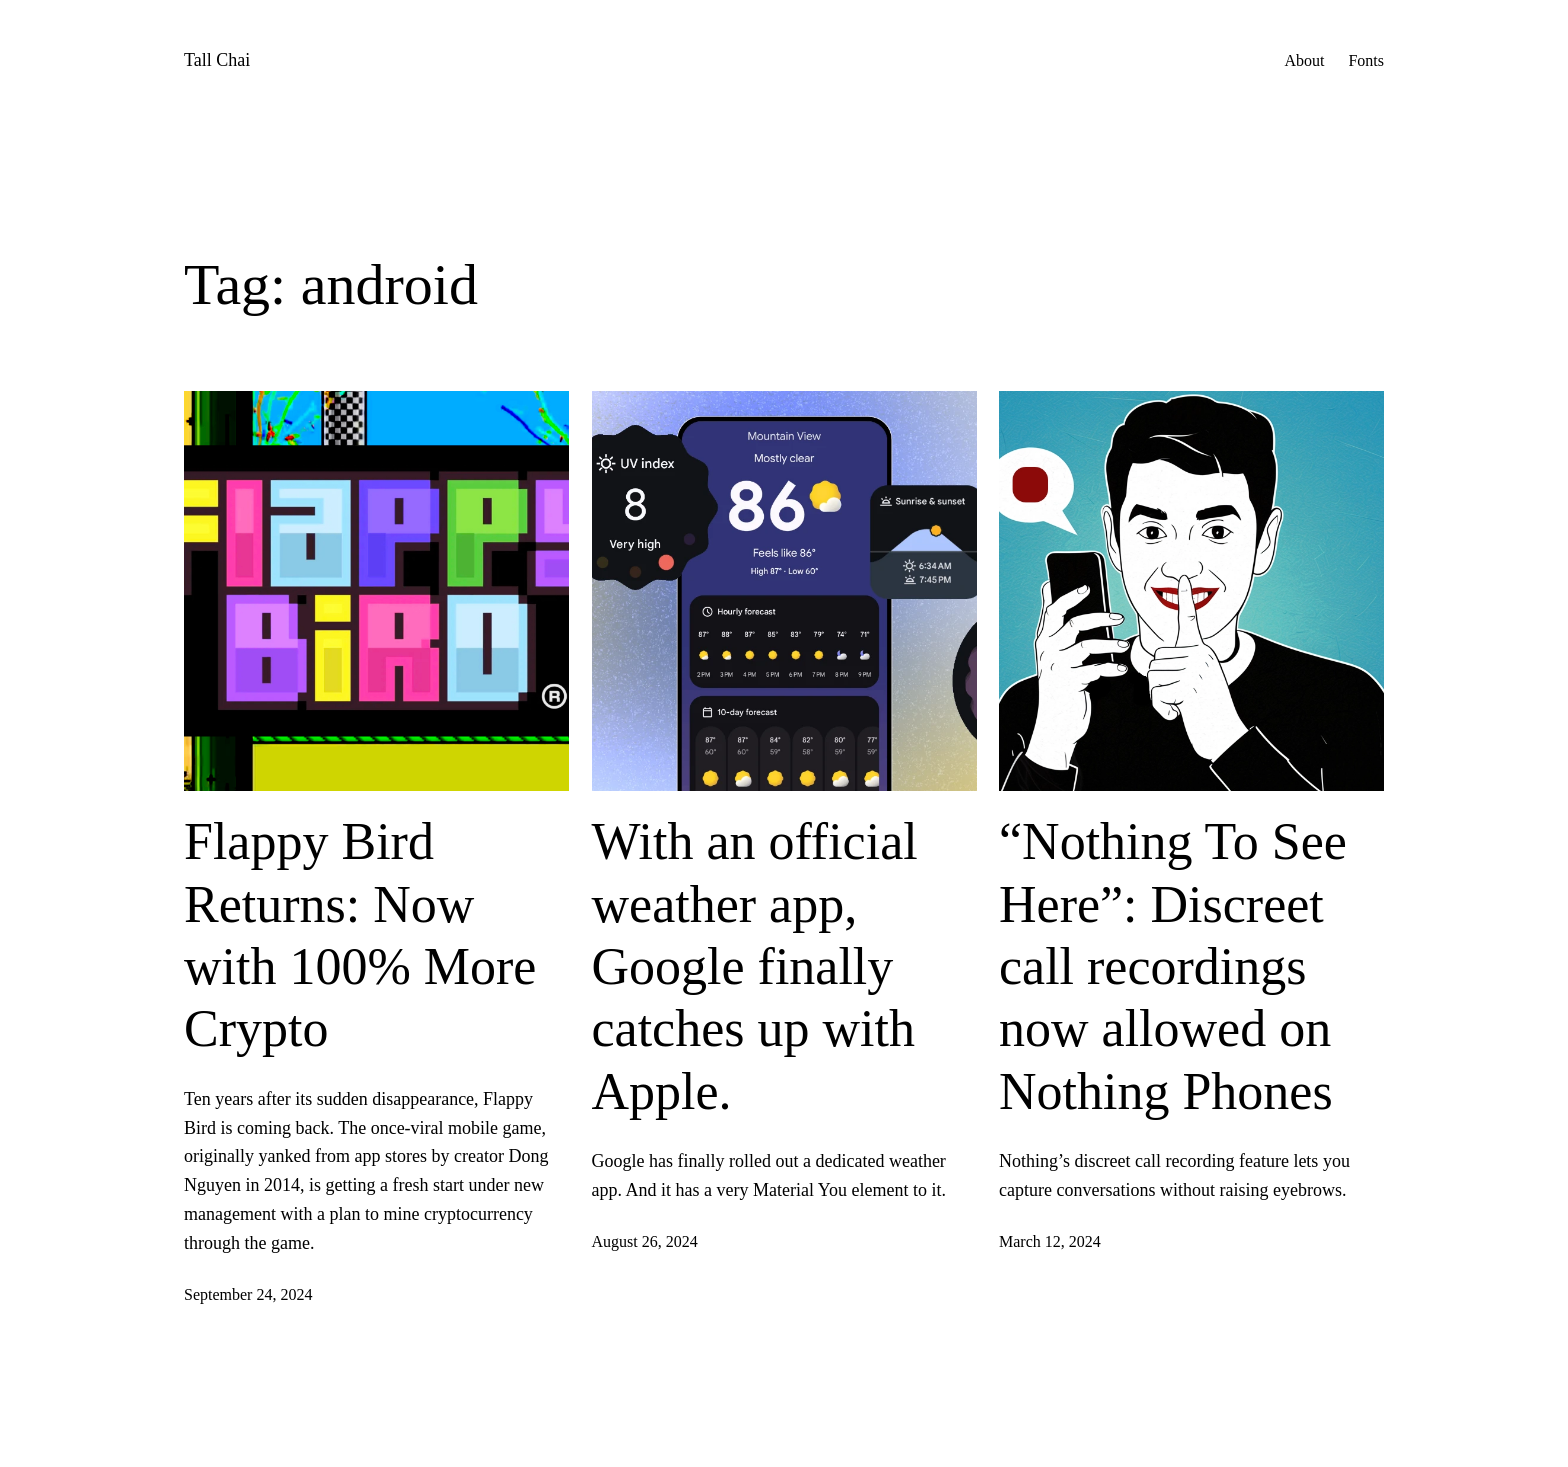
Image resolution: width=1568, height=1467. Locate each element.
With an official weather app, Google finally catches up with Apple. (755, 966)
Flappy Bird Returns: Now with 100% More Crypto (360, 935)
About (1304, 60)
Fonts (1366, 60)
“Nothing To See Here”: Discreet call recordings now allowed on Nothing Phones (1173, 966)
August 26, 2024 (645, 1241)
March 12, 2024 (1050, 1241)
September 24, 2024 (248, 1294)
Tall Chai (217, 60)
